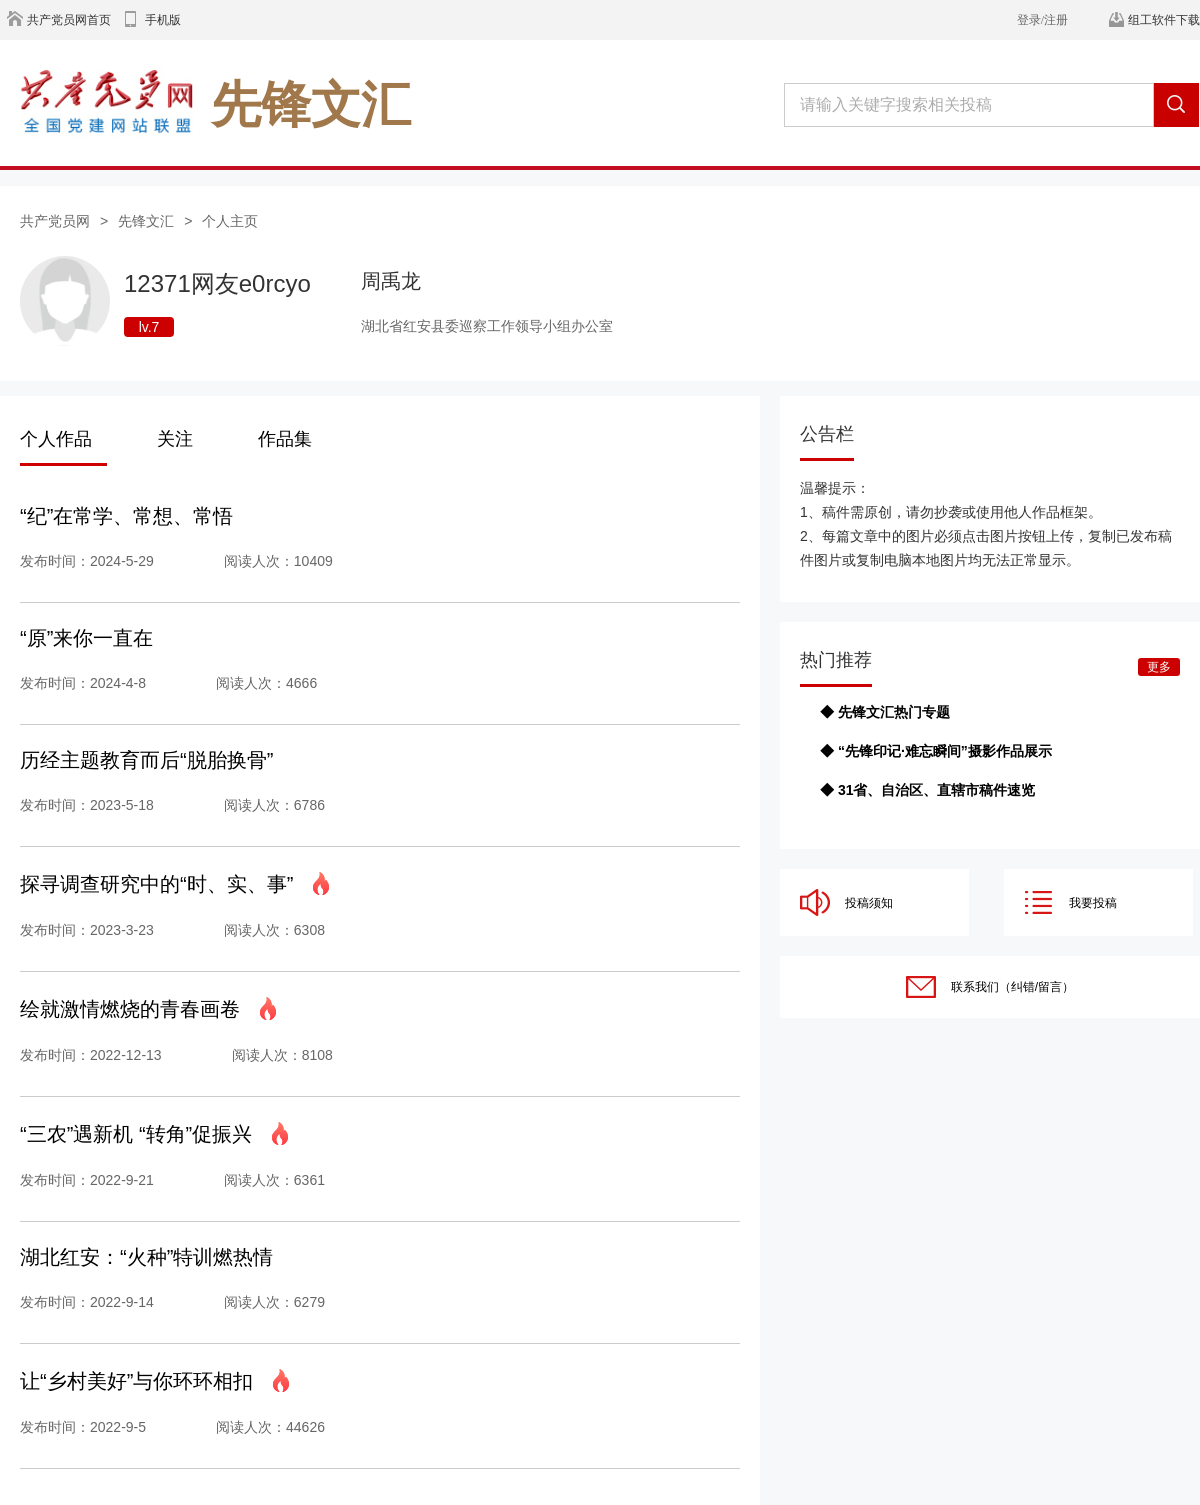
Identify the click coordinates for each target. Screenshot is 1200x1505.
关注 (175, 439)
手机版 (163, 20)
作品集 (285, 439)
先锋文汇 (146, 221)
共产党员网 (55, 221)
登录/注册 (1042, 20)
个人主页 (230, 221)
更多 (1159, 667)
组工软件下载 (1164, 20)
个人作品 (56, 439)
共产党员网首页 (69, 20)
